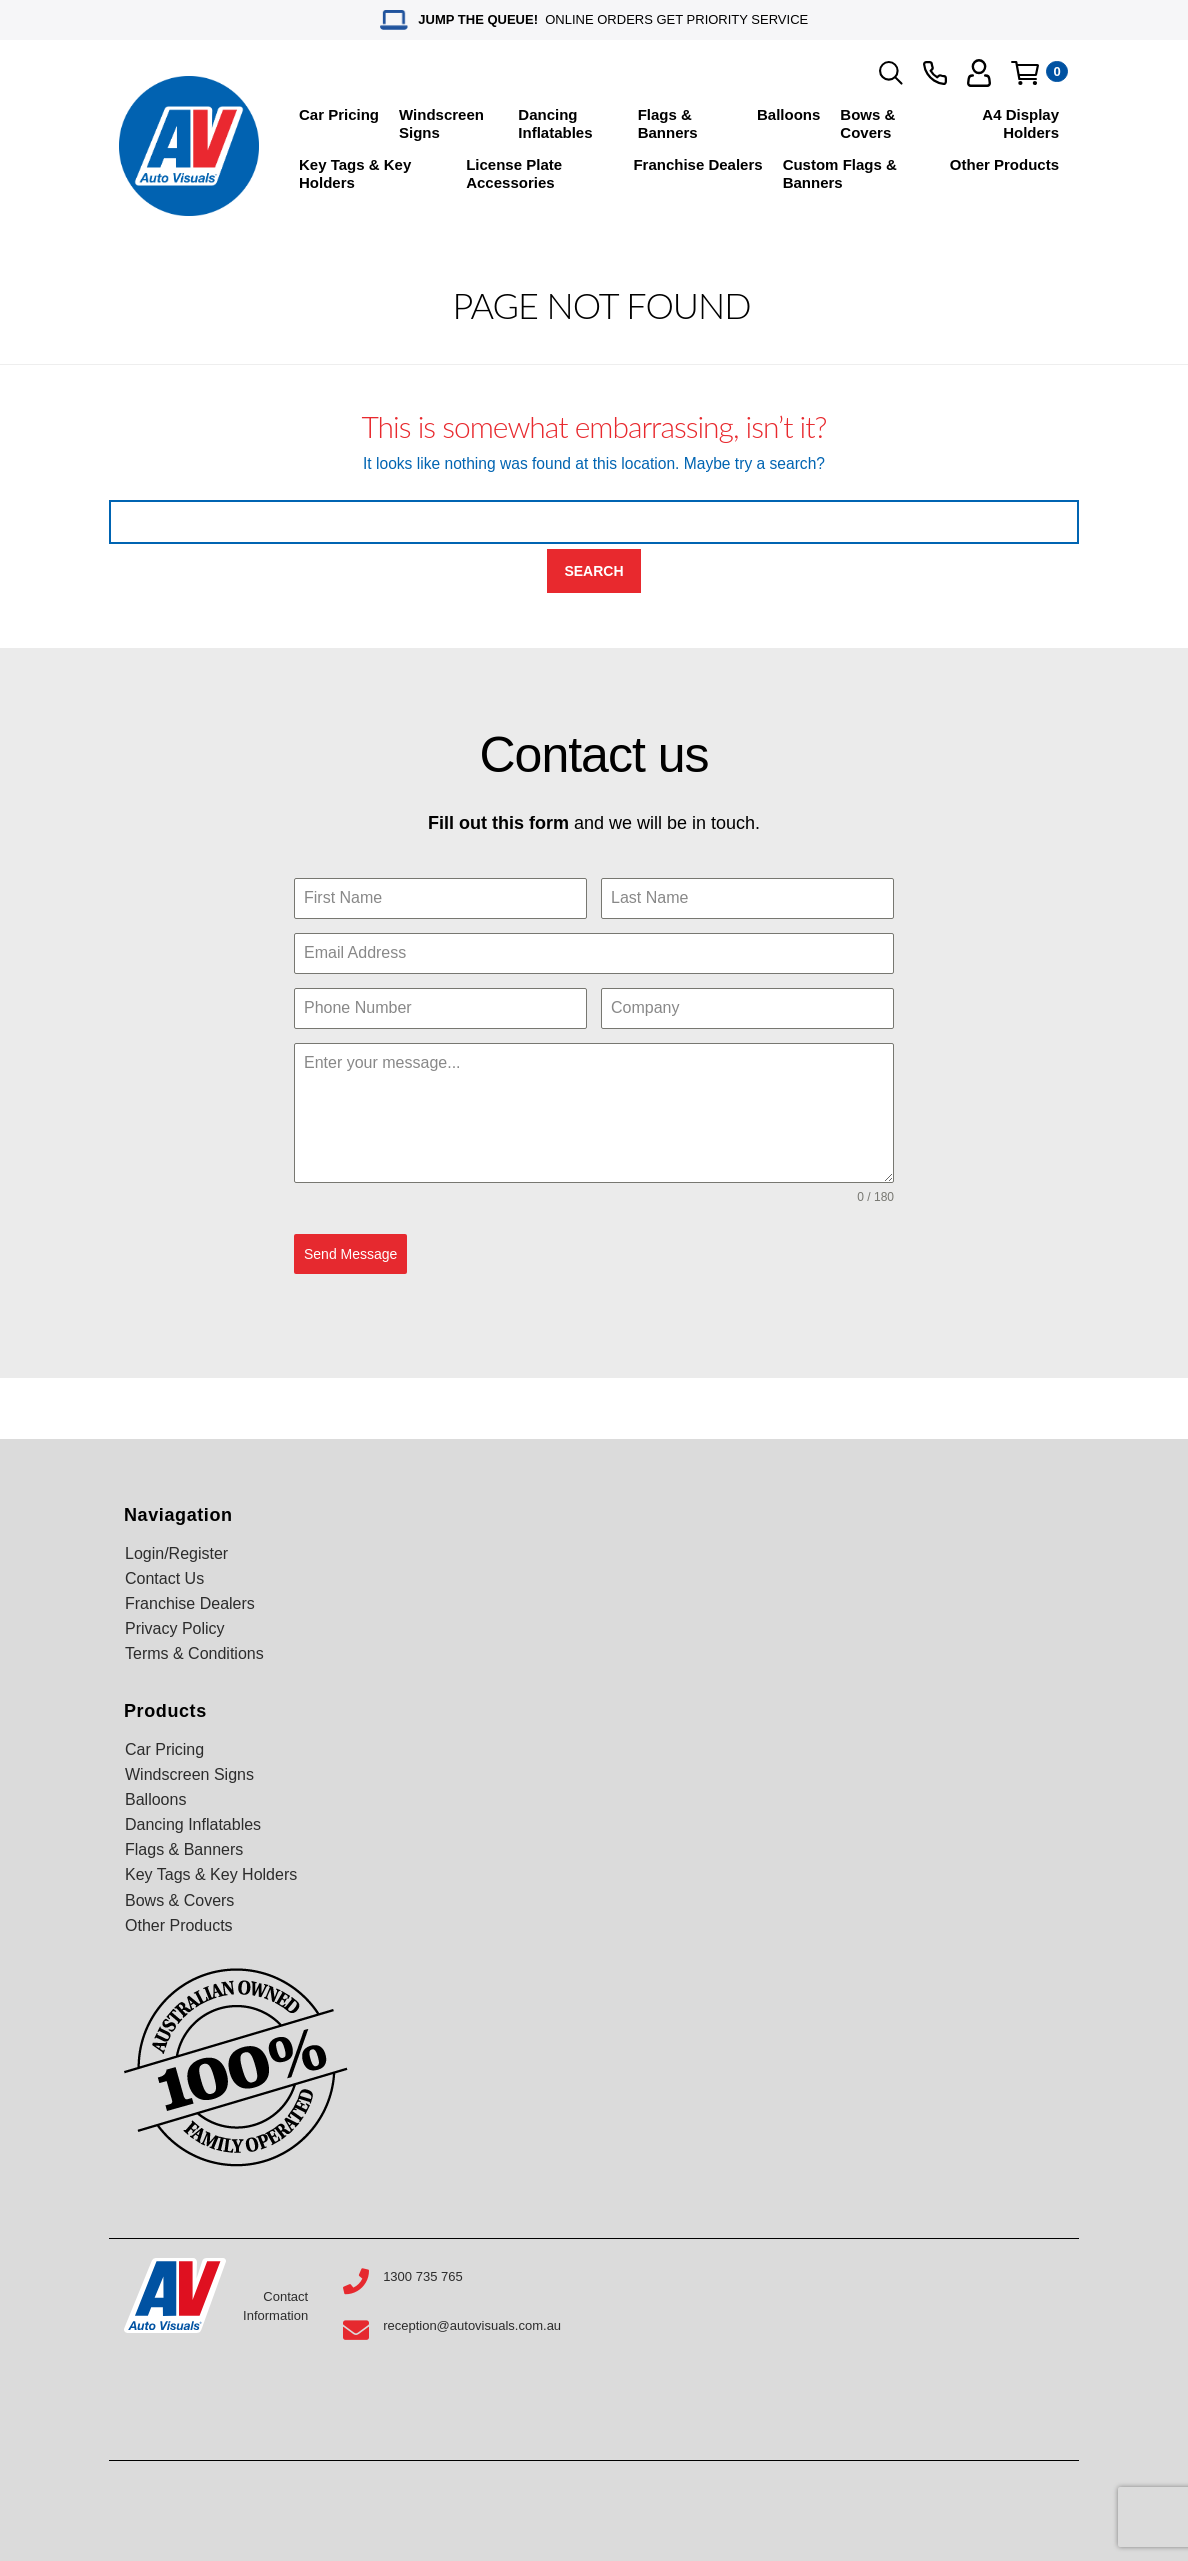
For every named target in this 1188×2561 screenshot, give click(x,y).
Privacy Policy (175, 1628)
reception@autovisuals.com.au (472, 2325)
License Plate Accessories (514, 173)
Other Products (1004, 164)
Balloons (788, 114)
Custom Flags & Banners (840, 173)
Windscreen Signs (441, 123)
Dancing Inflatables (555, 123)
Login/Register (176, 1553)
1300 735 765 (423, 2276)
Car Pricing (339, 114)
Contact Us (164, 1578)
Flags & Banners (668, 123)
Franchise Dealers (697, 164)
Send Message (350, 1254)
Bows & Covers (867, 123)
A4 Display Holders (1020, 123)
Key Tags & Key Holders (355, 173)
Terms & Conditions (194, 1653)
